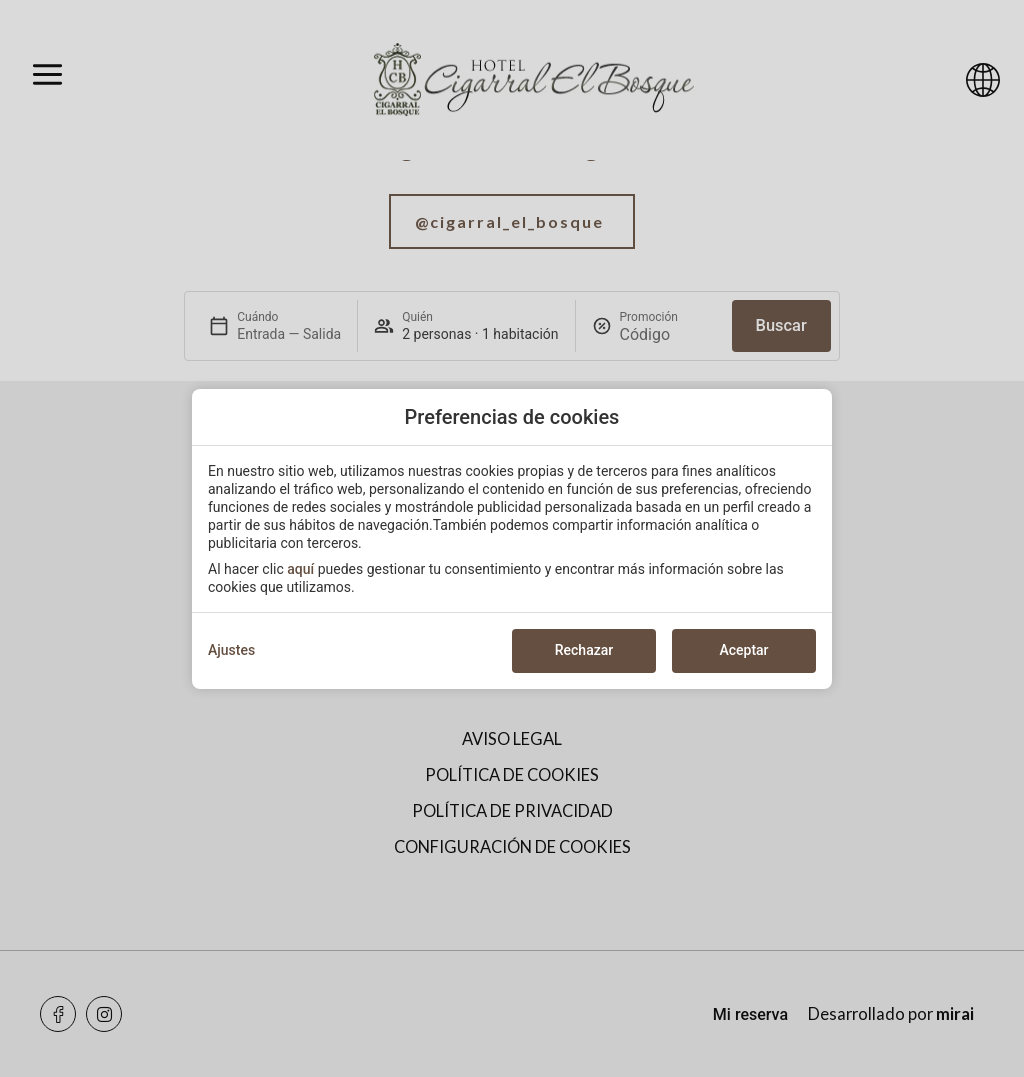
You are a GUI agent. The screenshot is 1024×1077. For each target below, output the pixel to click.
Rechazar (584, 650)
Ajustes (231, 650)
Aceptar (743, 650)
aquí (300, 569)
